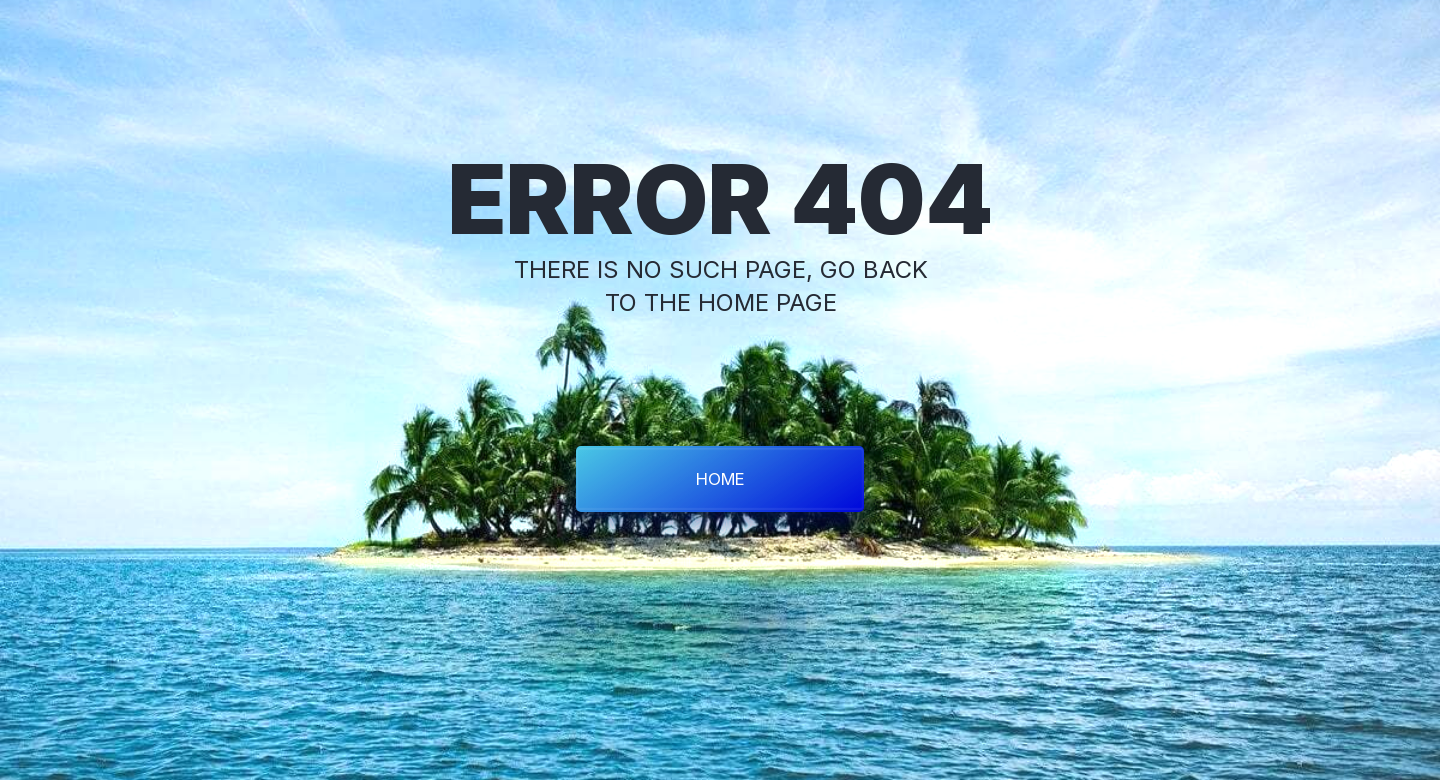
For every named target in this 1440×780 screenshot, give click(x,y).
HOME (720, 479)
